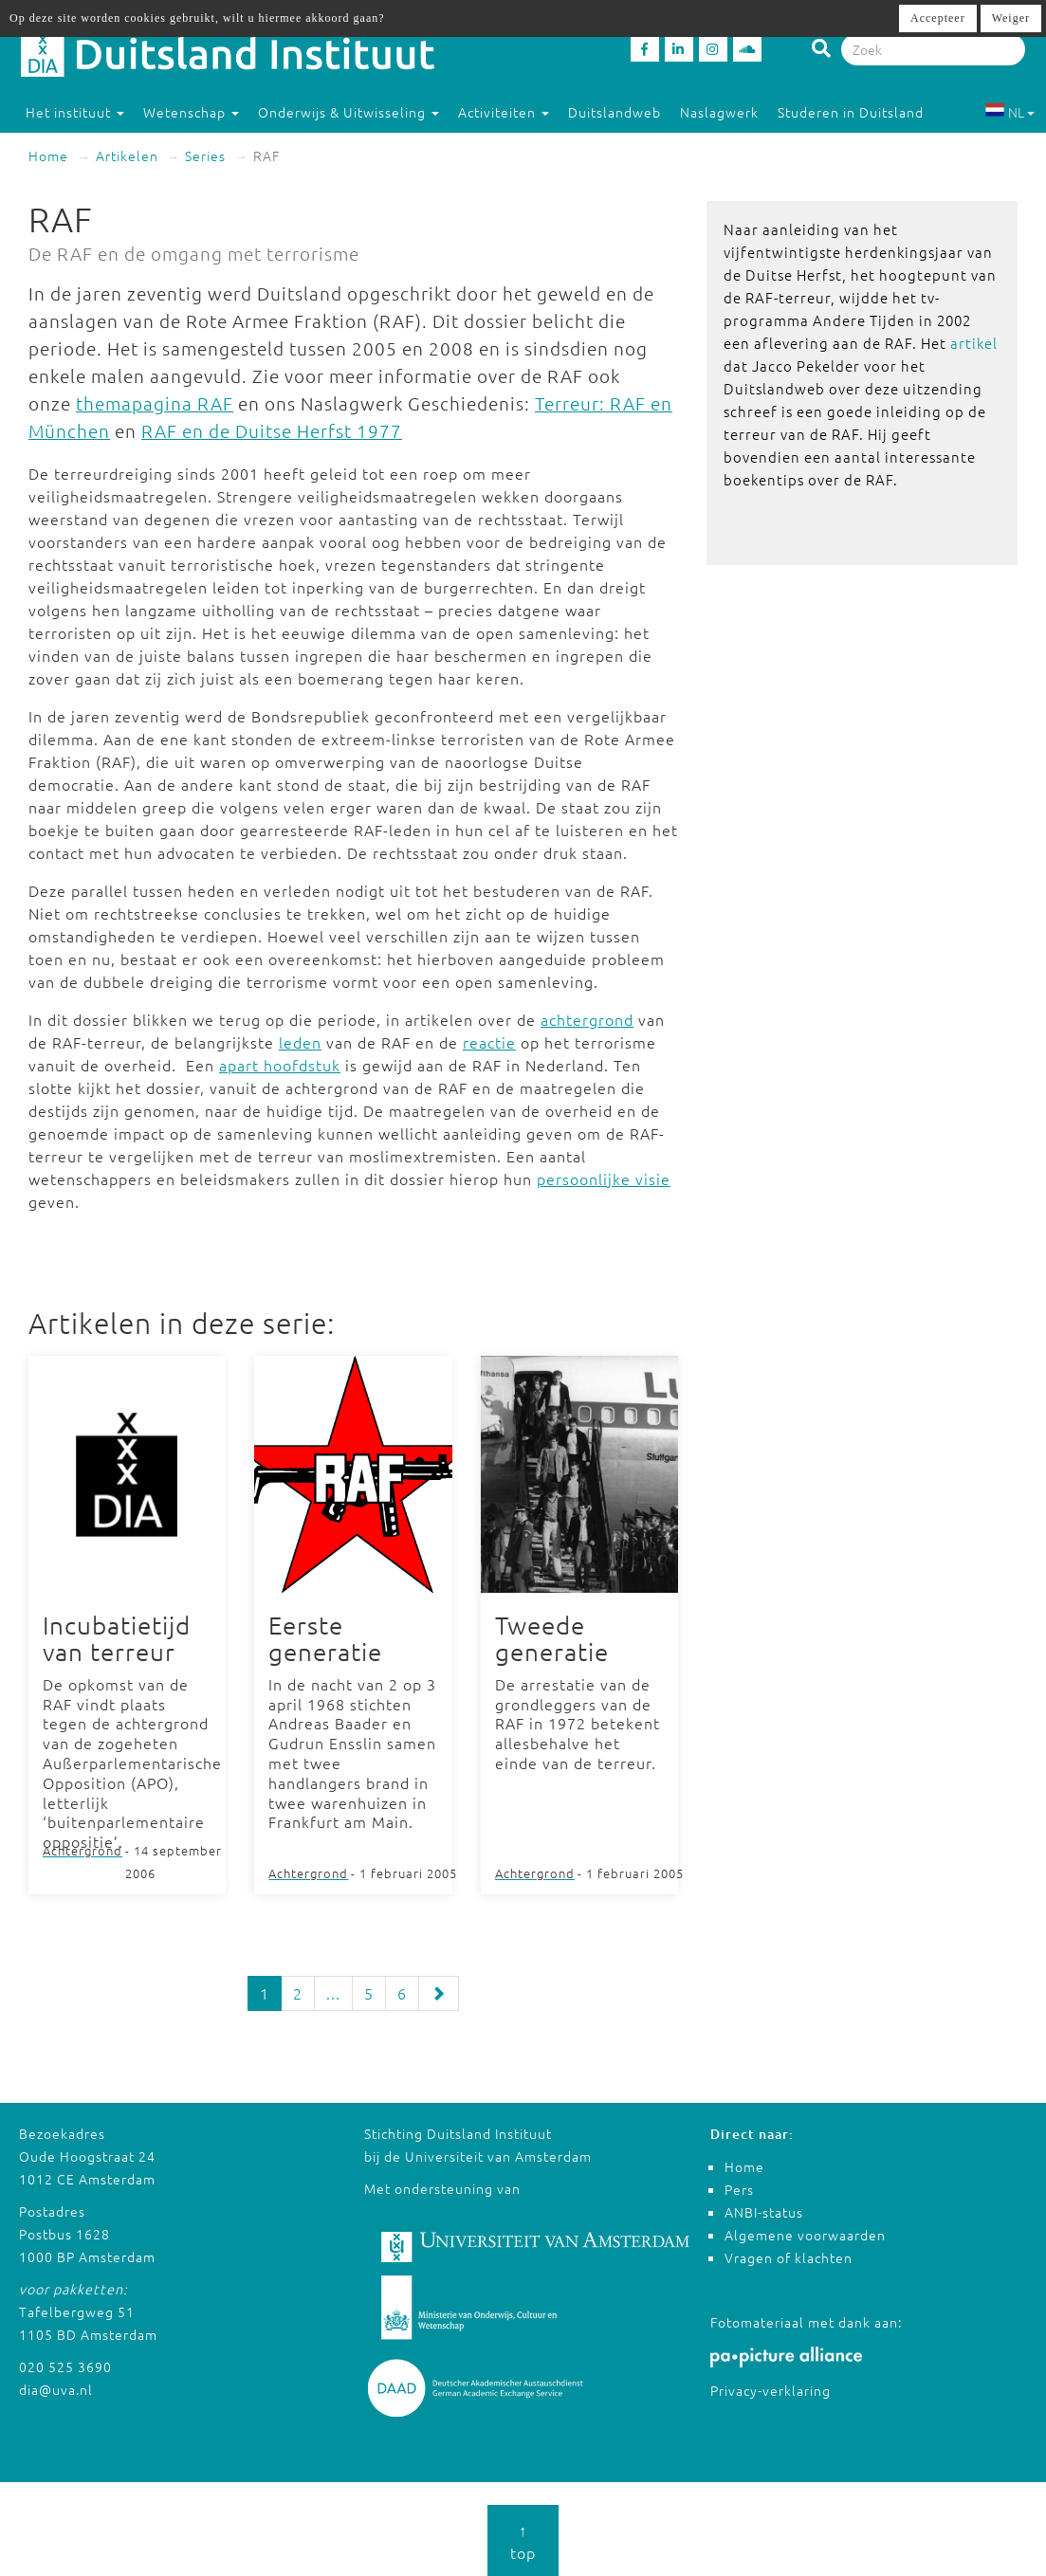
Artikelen (127, 155)
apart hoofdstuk (279, 1064)
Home (48, 155)
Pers (739, 2189)
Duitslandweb (614, 111)
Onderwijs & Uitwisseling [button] (348, 111)
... (333, 1992)
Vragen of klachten (789, 2257)
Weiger (1011, 18)
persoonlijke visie (603, 1178)
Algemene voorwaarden (805, 2234)
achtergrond (587, 1019)
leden (300, 1042)
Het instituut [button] (75, 111)
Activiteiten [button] (503, 111)
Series (205, 155)
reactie (489, 1042)
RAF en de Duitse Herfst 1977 (271, 430)
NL (1009, 111)
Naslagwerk (719, 111)
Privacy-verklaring (770, 2390)
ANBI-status (764, 2211)
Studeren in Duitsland (859, 111)
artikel (974, 343)
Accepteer (937, 18)
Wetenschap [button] (191, 111)
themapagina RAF (154, 403)
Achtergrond (82, 1850)
